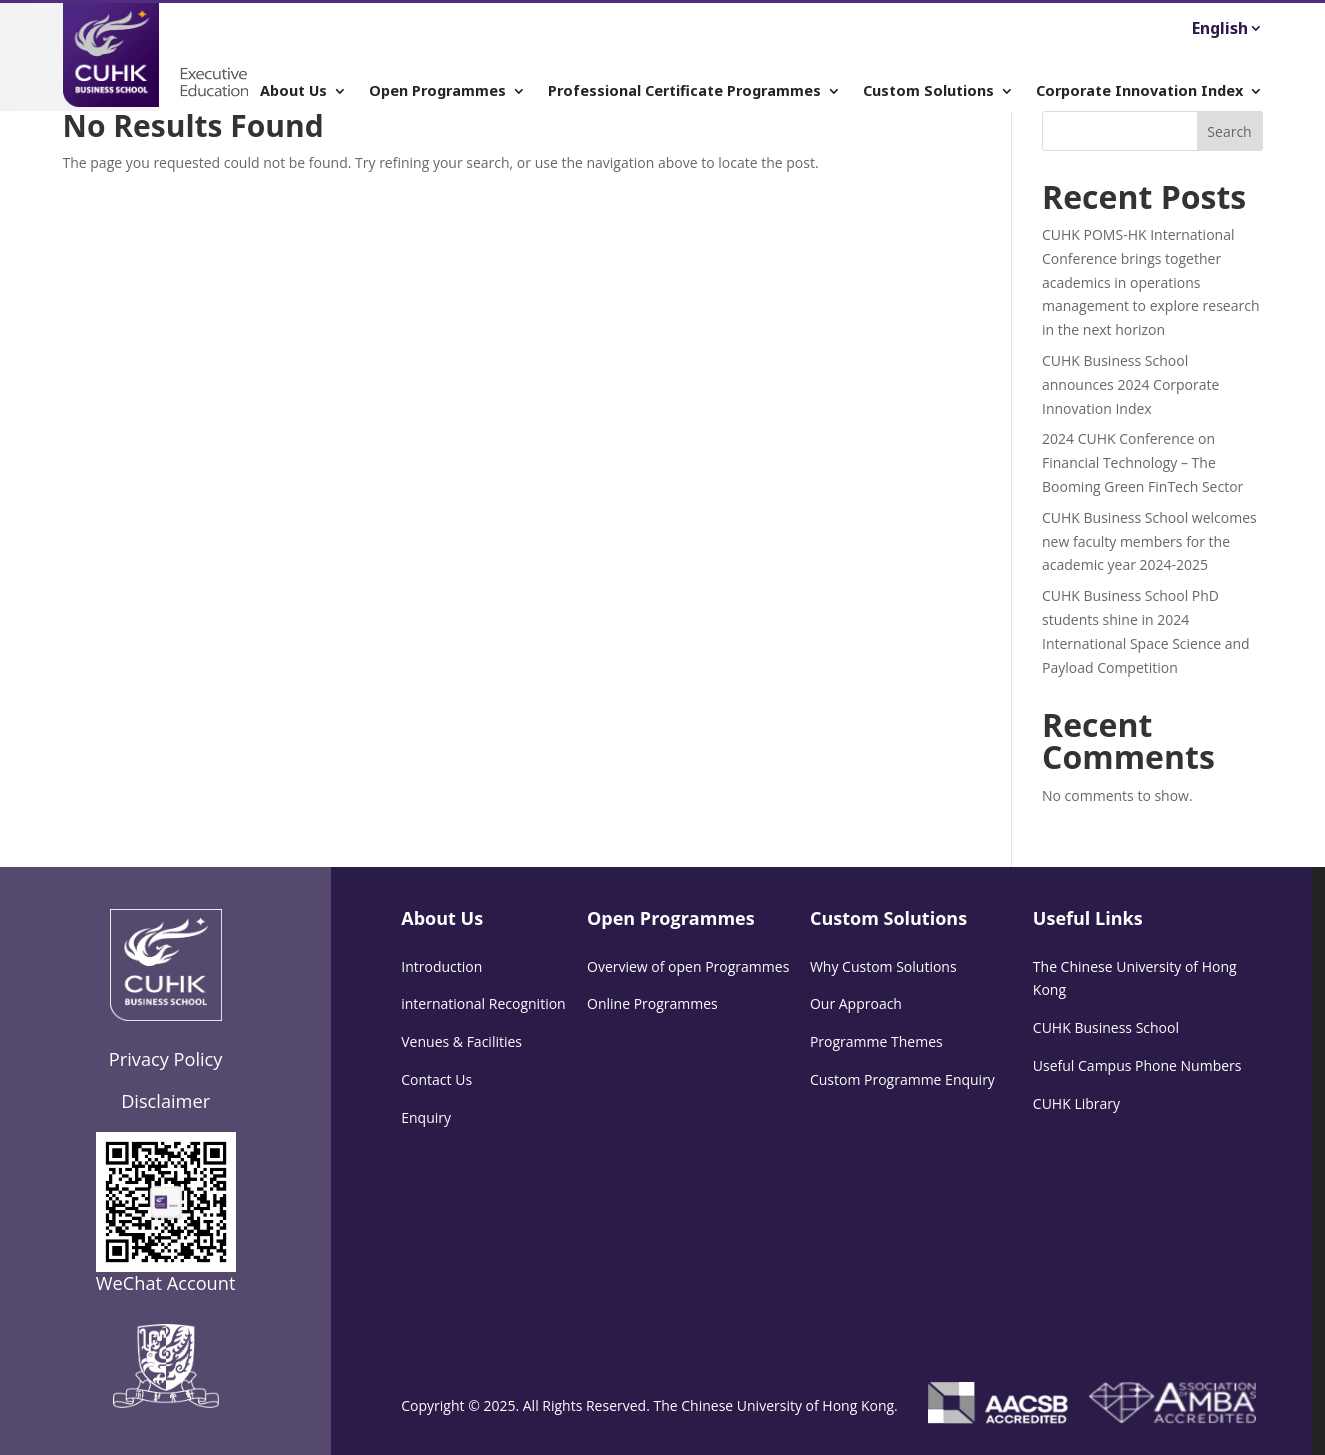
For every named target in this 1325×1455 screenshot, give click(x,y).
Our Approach (856, 1003)
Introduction (441, 966)
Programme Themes (876, 1041)
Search (1229, 131)
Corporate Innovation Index (1139, 91)
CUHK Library (1076, 1103)
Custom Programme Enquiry (902, 1079)
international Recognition (483, 1003)
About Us (293, 91)
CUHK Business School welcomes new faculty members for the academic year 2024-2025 (1149, 541)
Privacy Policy (166, 1059)
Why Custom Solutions (883, 966)
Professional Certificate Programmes (684, 91)
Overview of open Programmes (688, 966)
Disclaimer (165, 1101)
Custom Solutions (928, 91)
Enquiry (426, 1117)
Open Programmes (437, 91)
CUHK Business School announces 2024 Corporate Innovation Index (1130, 384)
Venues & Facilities (461, 1041)
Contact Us (436, 1079)
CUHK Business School (1106, 1027)
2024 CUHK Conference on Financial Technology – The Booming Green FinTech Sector (1142, 462)
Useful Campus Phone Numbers (1137, 1065)
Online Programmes (652, 1003)
